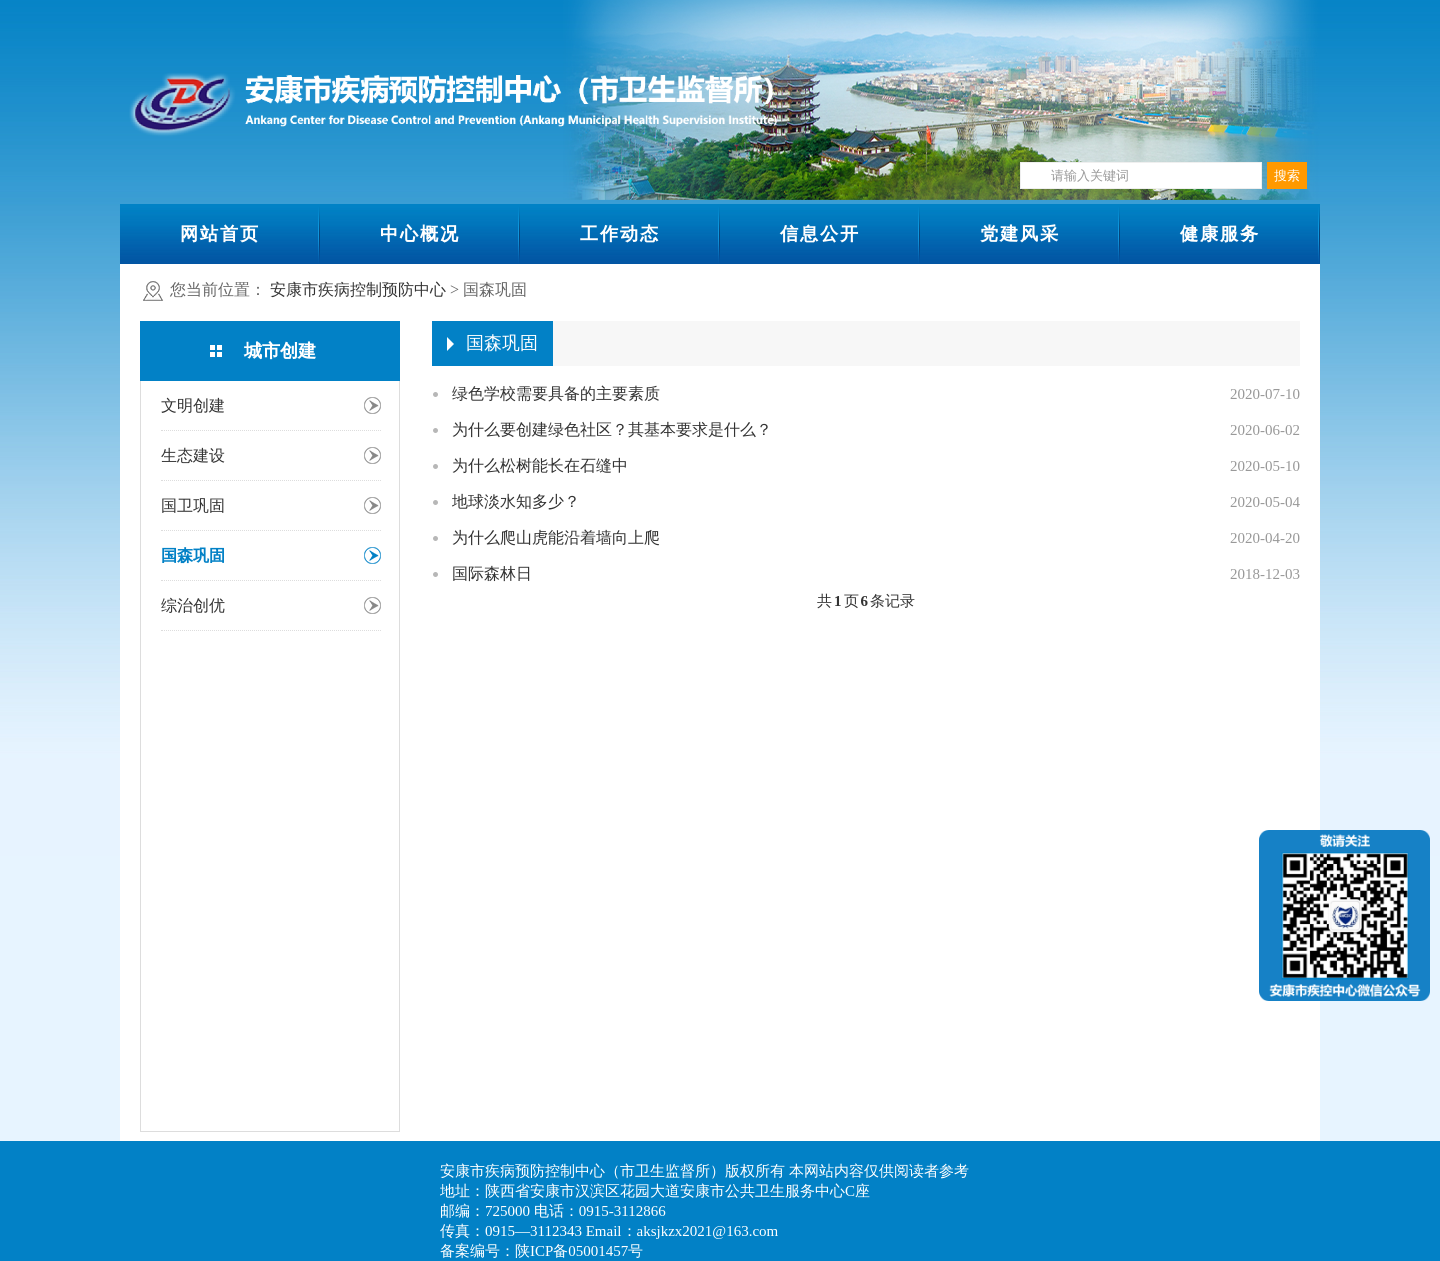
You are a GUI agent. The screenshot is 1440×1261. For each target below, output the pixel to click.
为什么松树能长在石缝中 (540, 465)
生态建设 (193, 455)
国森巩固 (193, 555)
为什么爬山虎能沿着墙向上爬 (556, 537)
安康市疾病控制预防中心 (358, 289)
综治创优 (193, 605)
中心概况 (420, 234)
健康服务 (1220, 234)
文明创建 (193, 405)
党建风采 (1020, 234)
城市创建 (280, 351)
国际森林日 (492, 573)
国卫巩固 (193, 505)
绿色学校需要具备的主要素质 (556, 393)
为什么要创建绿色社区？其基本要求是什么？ (612, 429)
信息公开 (820, 234)
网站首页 (220, 234)
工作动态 (620, 234)
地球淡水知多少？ (516, 501)
